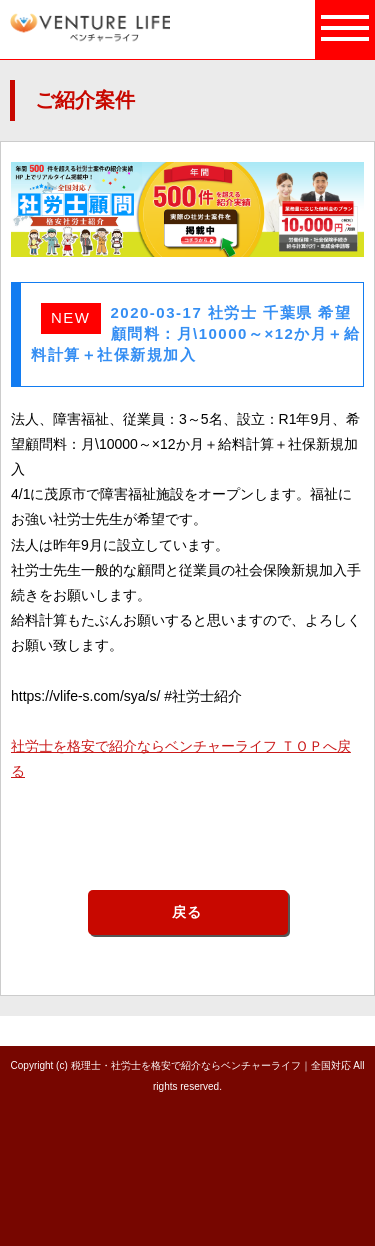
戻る (187, 912)
